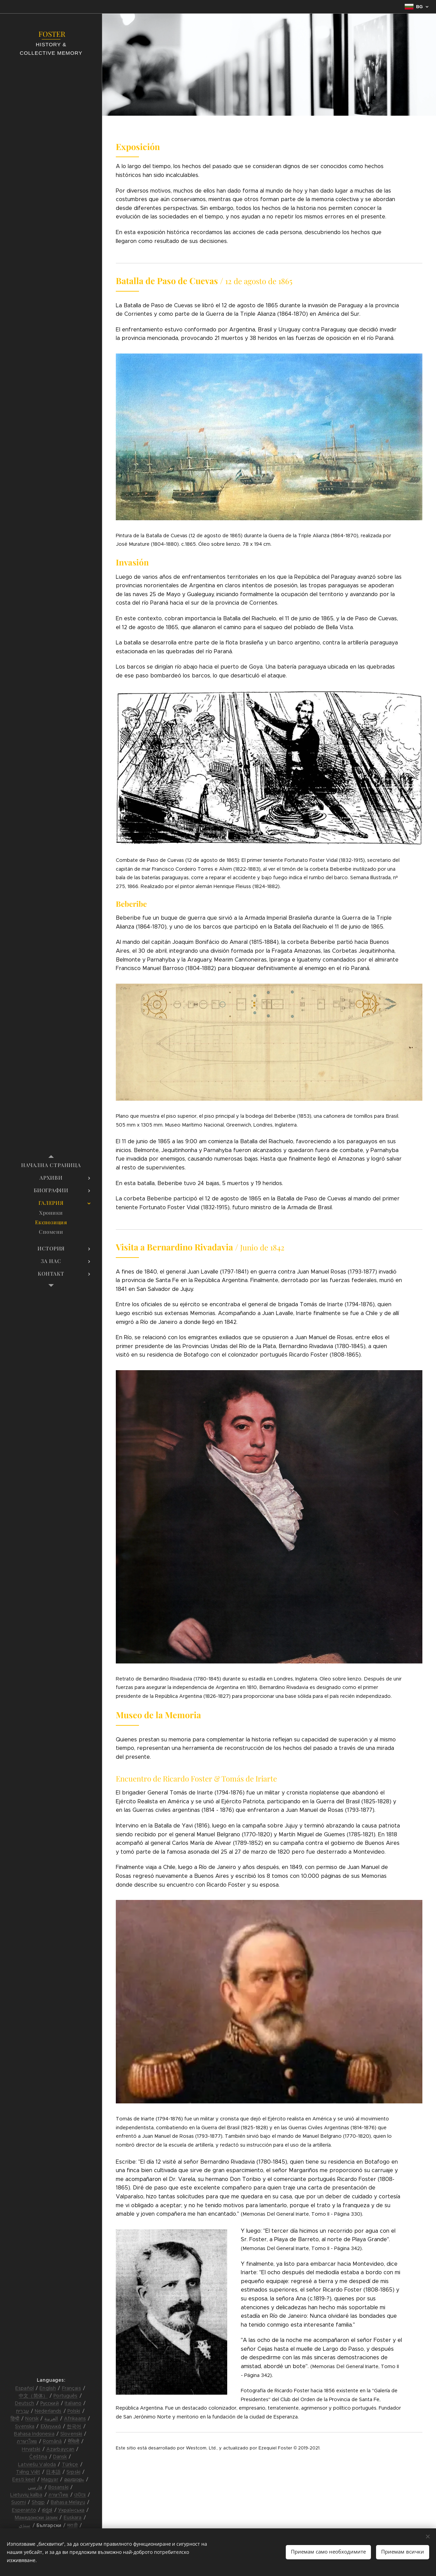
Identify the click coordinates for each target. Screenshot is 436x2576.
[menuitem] (51, 1165)
